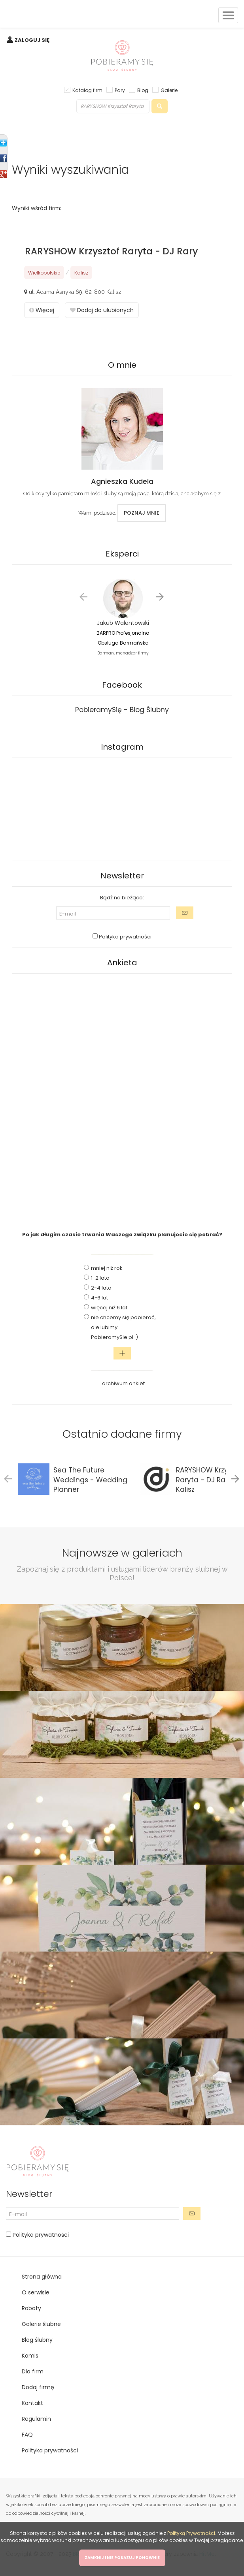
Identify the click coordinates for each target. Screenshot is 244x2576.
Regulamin (36, 2419)
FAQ (27, 2435)
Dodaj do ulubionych (102, 310)
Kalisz (81, 272)
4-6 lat (99, 1297)
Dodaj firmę (38, 2387)
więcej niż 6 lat (109, 1307)
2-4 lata (101, 1288)
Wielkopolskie (44, 272)
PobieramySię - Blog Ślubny (122, 710)
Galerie (169, 90)
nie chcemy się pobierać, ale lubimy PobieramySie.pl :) (123, 1327)
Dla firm (33, 2371)
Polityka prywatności (124, 936)
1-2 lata (100, 1278)
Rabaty (31, 2308)
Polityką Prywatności (191, 2533)
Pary (120, 90)
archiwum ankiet (123, 1383)
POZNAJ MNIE (141, 513)
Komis (30, 2356)
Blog (142, 90)
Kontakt (32, 2403)
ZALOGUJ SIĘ (32, 40)
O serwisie (35, 2292)
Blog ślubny (37, 2340)
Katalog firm (87, 90)
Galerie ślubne (41, 2324)
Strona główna (42, 2277)
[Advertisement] (122, 1098)
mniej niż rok (107, 1268)
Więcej (41, 310)
